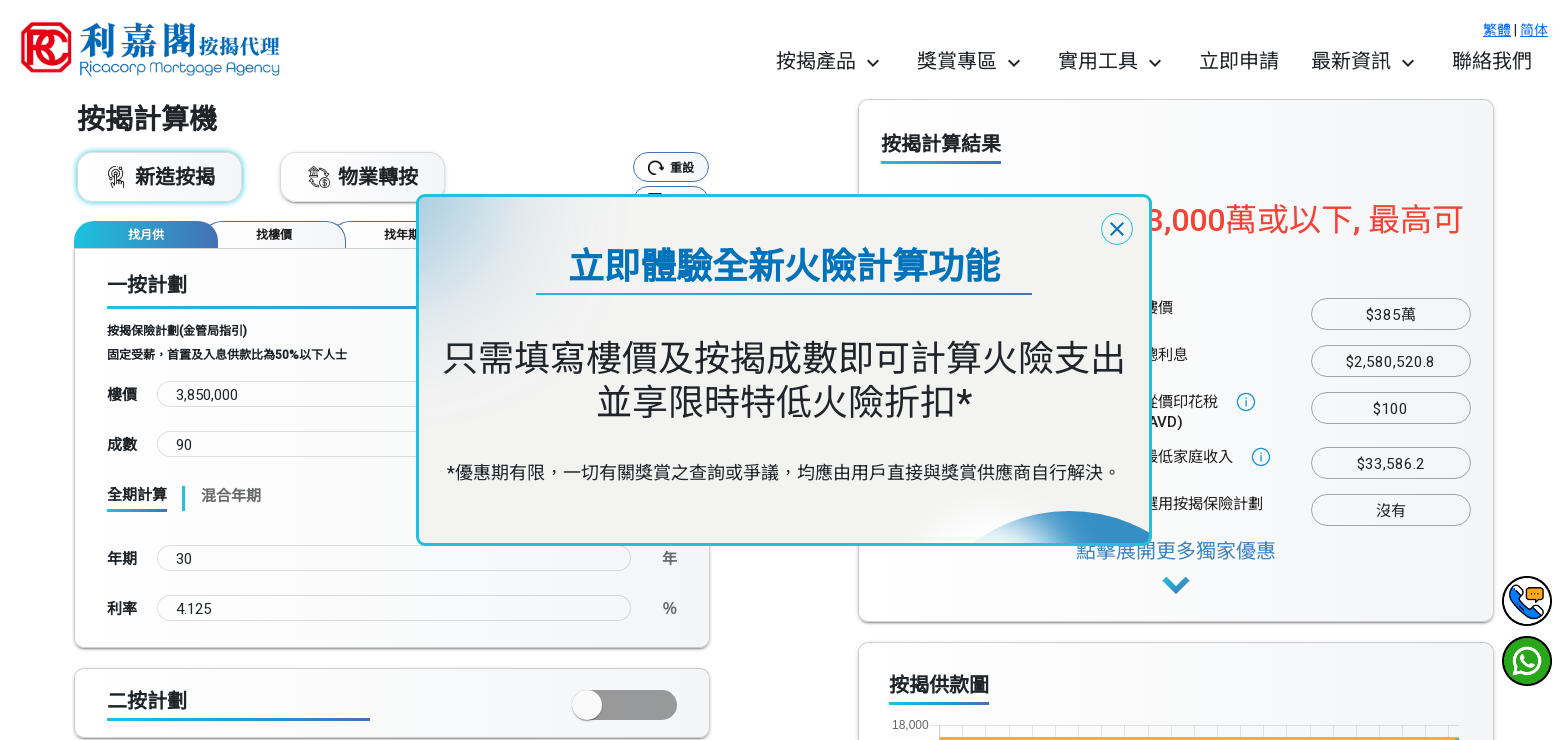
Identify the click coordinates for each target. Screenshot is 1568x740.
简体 (1534, 30)
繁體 (1497, 30)
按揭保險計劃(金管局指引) (177, 331)
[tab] (146, 234)
